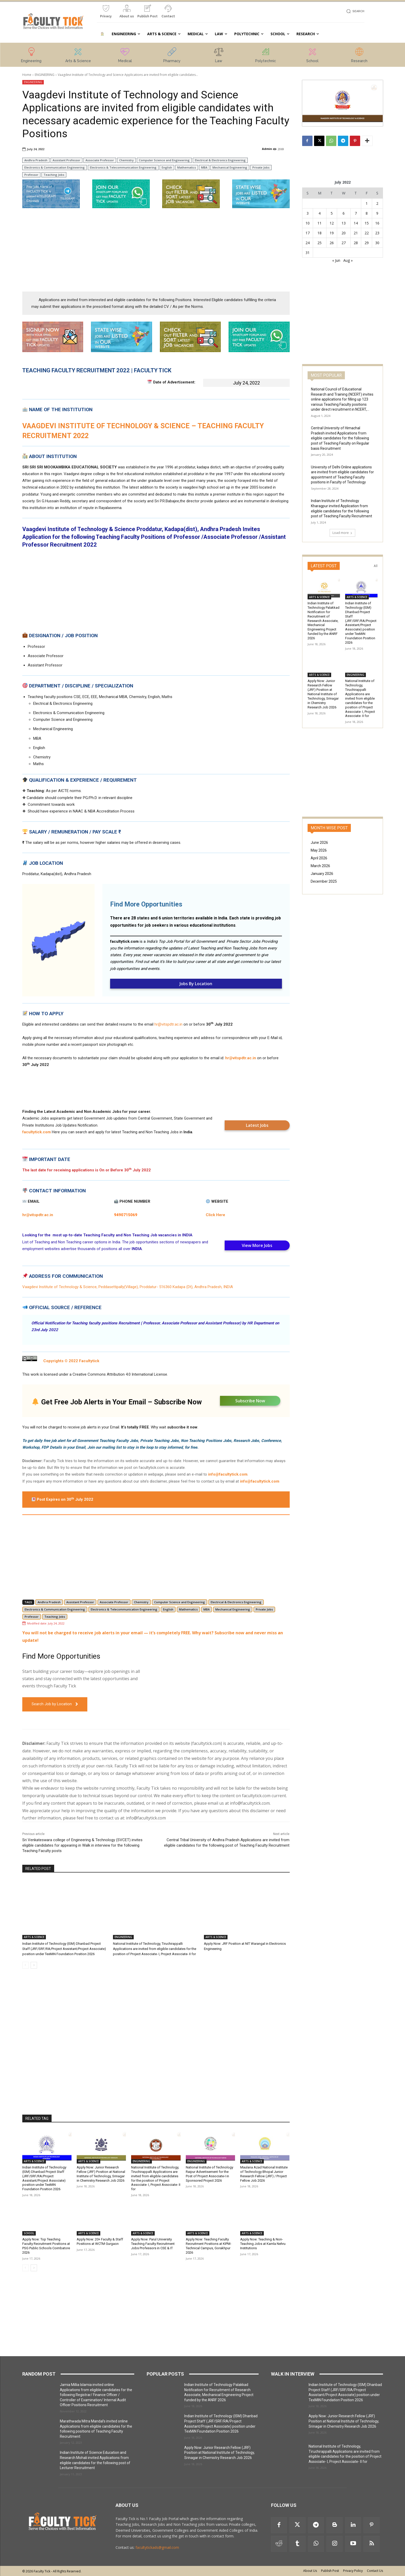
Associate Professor (100, 160)
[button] (354, 11)
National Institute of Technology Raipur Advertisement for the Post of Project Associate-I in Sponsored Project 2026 (209, 2173)
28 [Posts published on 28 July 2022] (356, 242)
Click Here (215, 1215)
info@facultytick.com (227, 1474)
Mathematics (186, 167)
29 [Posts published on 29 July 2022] (367, 242)
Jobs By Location (196, 983)
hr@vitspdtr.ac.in (168, 1024)
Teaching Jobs (54, 175)
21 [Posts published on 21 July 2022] (356, 232)
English (167, 167)
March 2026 (320, 866)
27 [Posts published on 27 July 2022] (344, 242)
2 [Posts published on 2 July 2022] (377, 203)
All (376, 566)
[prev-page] (25, 1965)
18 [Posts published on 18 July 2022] (319, 232)
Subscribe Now (250, 1401)
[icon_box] (106, 13)
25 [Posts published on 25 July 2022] (319, 242)
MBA (204, 167)
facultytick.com (124, 941)
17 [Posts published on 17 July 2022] (307, 232)
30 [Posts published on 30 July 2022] (377, 242)
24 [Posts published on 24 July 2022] (307, 242)
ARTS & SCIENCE (34, 1937)
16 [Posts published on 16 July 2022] (377, 223)
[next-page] (34, 1965)
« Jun (336, 260)
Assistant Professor (66, 160)
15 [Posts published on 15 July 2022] (367, 223)
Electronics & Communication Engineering (54, 167)
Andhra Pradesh (35, 160)
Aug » (348, 260)
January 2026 (322, 874)
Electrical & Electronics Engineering (220, 160)
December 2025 (324, 881)
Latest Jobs (257, 1125)
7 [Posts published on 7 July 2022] (356, 213)
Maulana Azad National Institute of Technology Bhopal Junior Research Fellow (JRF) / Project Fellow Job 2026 (264, 2173)
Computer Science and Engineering (164, 160)
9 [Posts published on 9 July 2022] (377, 213)
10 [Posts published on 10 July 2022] (307, 223)
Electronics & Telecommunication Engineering (123, 167)
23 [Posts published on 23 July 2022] (377, 232)
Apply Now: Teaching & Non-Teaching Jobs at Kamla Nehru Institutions (263, 2243)
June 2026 (319, 842)
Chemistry (126, 160)
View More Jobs (257, 1245)
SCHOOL (29, 2233)
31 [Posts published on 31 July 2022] (307, 252)
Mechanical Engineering (229, 167)
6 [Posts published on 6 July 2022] (344, 213)
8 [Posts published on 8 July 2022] (367, 213)
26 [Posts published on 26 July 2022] (332, 242)
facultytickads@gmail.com (157, 2547)
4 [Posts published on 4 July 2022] (319, 213)
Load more (342, 533)
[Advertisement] (156, 250)
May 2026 (319, 850)
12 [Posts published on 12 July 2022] (332, 223)
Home (26, 74)
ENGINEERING (44, 74)
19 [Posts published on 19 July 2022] (332, 232)
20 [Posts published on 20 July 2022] (344, 232)
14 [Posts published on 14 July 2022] (356, 223)
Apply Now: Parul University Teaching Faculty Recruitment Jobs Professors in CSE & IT (153, 2243)
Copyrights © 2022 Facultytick (71, 1361)
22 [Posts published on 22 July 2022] (367, 232)
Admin (267, 149)
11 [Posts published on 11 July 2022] (319, 223)
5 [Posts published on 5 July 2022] (332, 213)
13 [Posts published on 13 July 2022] (344, 223)
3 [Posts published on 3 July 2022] (308, 213)
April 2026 (319, 858)
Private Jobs (260, 167)
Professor (31, 175)
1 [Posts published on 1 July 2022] (367, 203)
